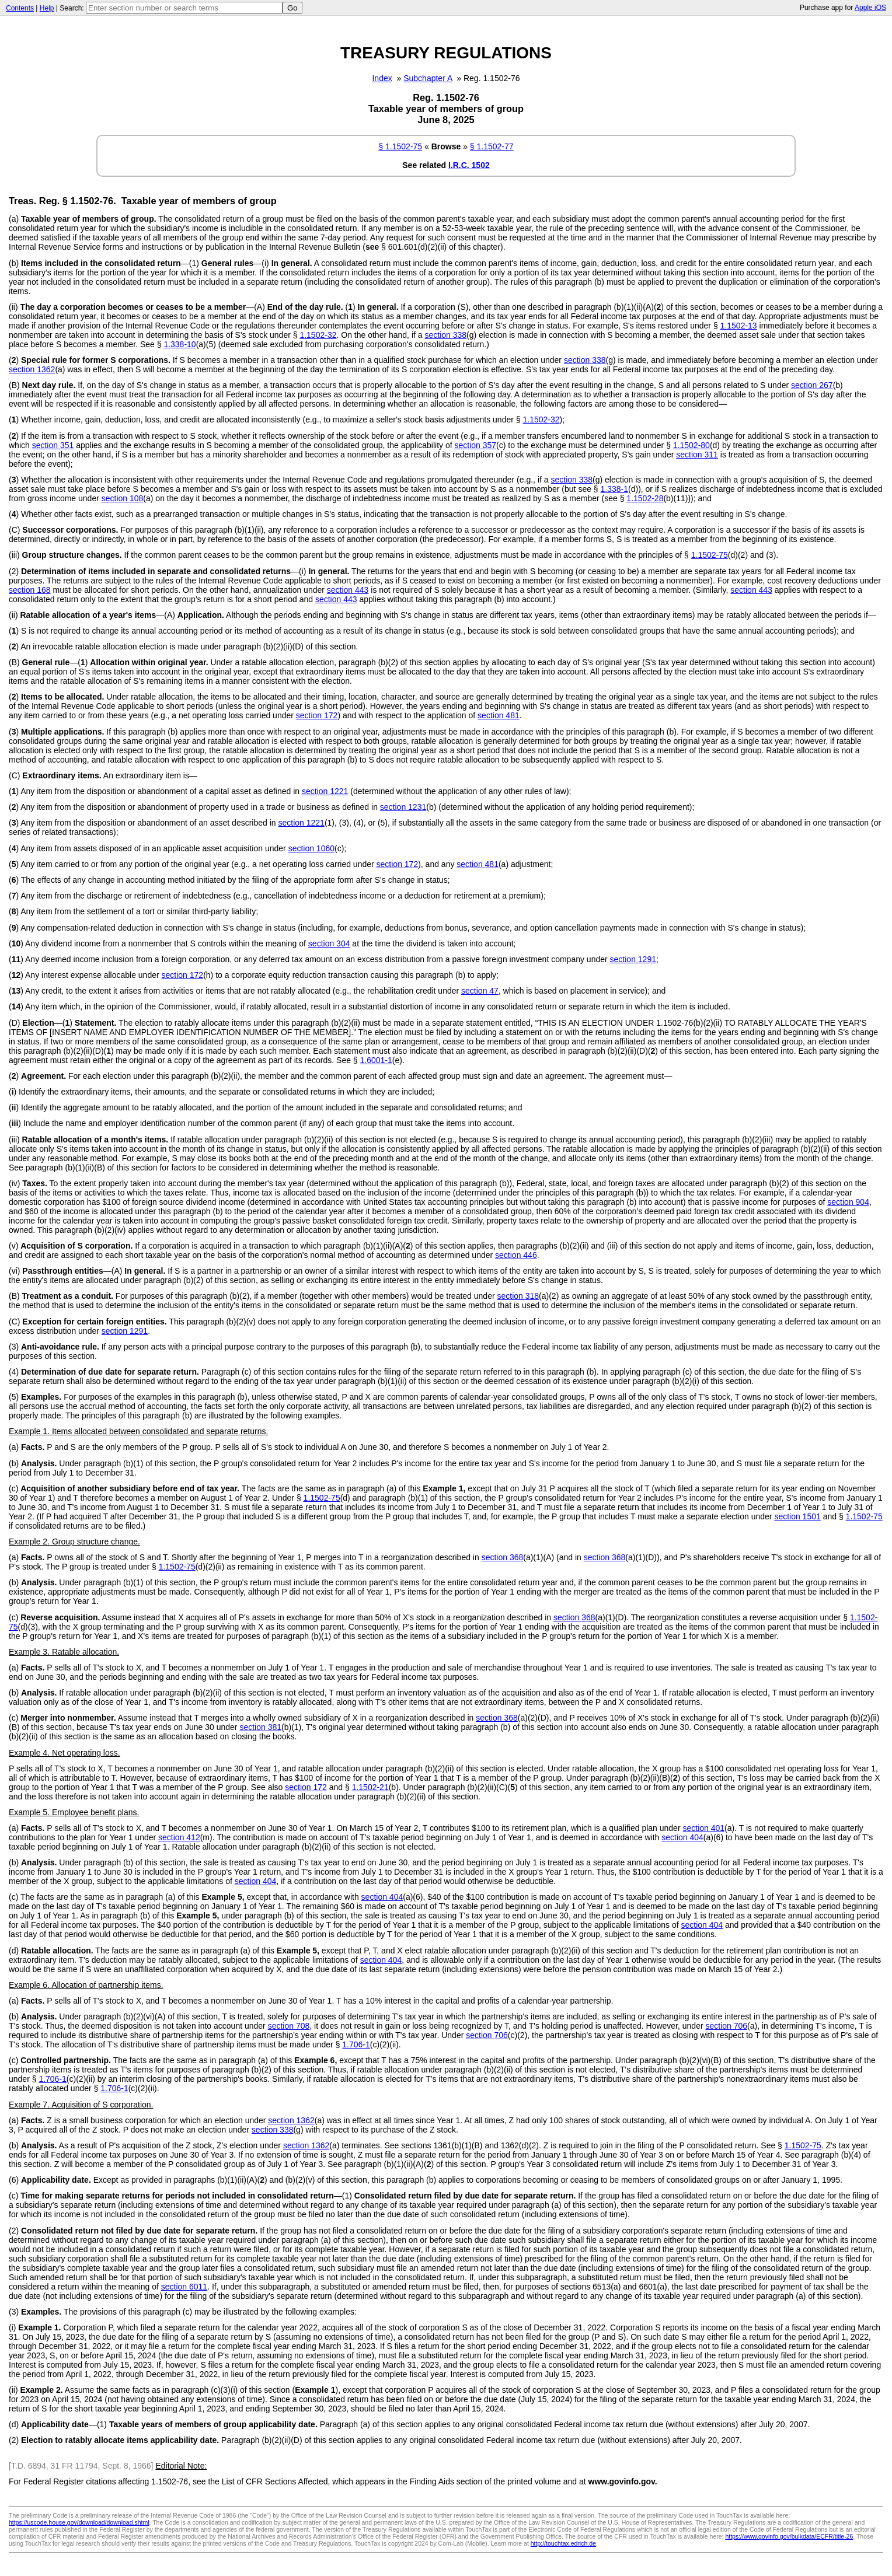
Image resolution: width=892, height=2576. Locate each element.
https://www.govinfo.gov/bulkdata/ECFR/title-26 (789, 2536)
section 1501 (797, 1516)
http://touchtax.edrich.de (563, 2543)
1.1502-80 (691, 445)
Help (47, 8)
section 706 (726, 2025)
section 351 (53, 445)
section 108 (123, 498)
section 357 (475, 445)
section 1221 (325, 791)
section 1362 (32, 369)
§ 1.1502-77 (492, 146)
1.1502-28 (644, 498)
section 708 (289, 2025)
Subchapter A (427, 78)
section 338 (445, 335)
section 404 (682, 1837)
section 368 (503, 1557)
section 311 (697, 454)
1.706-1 (356, 2044)
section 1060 (311, 848)
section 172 (317, 715)
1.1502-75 (709, 555)
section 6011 (184, 2286)
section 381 (260, 1727)
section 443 (348, 590)
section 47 (480, 990)
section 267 (812, 385)
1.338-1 (614, 489)
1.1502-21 (370, 1787)
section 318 (518, 1296)
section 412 (179, 1837)
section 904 (848, 1202)
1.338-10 (179, 344)
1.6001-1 (376, 1060)
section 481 (499, 715)
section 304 (329, 943)
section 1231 (403, 807)
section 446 (516, 1255)
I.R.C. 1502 (469, 165)
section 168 (30, 590)
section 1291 (633, 959)
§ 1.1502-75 (400, 146)
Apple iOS (870, 8)
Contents (20, 8)
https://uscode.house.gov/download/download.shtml (79, 2522)
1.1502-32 (317, 335)
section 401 (703, 1828)
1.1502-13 (738, 325)
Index (382, 78)
